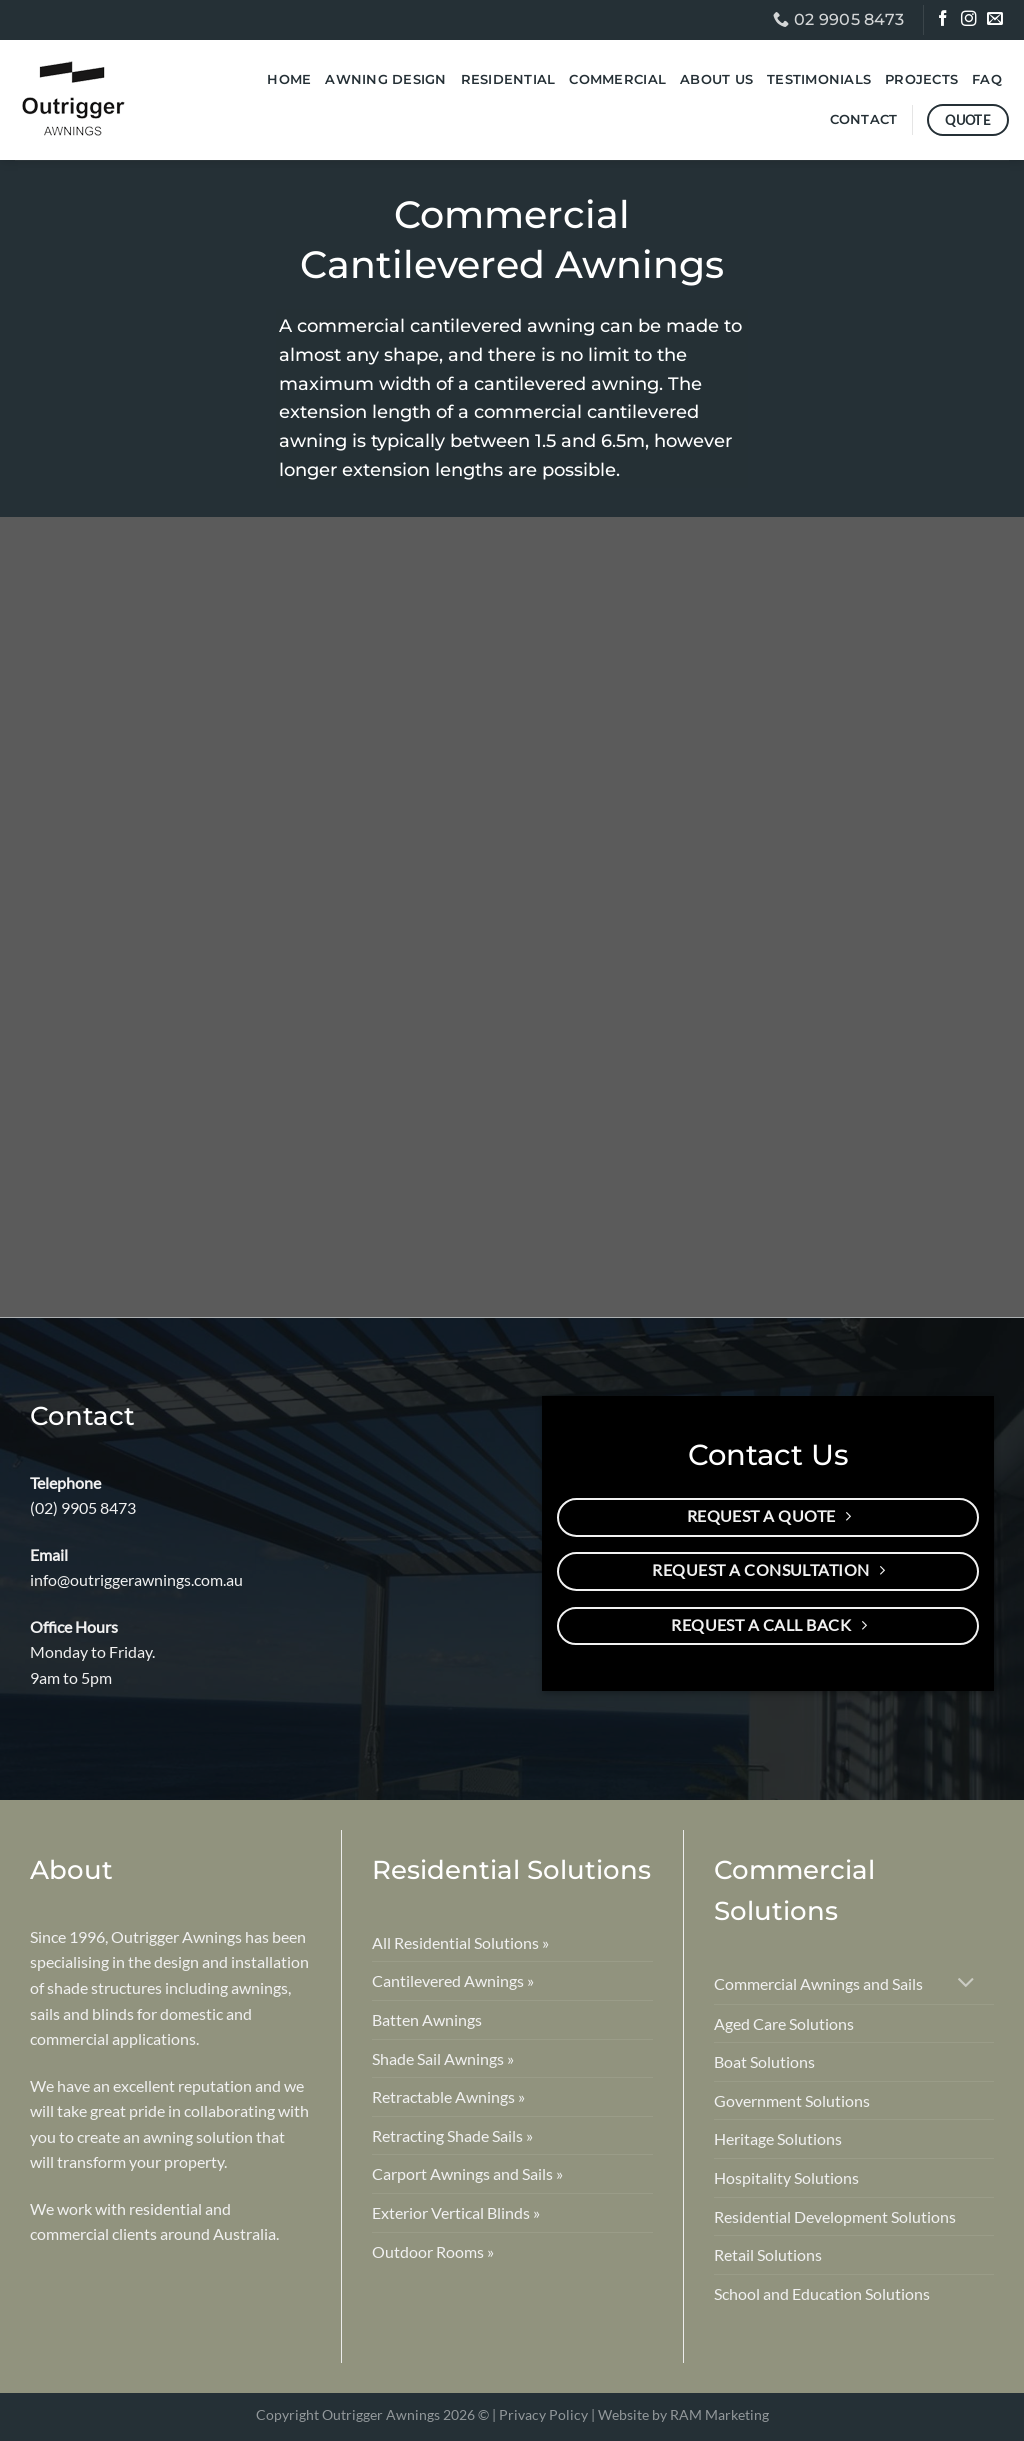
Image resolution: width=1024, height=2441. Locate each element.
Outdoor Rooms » (433, 2251)
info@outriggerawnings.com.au (136, 1579)
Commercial (617, 79)
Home (289, 79)
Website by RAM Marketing (683, 2414)
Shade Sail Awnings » (443, 2058)
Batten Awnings (427, 2019)
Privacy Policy (543, 2414)
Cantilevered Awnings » (453, 1980)
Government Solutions (792, 2100)
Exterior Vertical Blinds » (456, 2212)
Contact (864, 119)
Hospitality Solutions (786, 2177)
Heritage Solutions (778, 2138)
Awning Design (385, 79)
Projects (921, 79)
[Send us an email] (996, 21)
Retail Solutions (768, 2254)
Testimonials (819, 79)
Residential (508, 79)
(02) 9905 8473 (83, 1507)
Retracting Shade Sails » (452, 2135)
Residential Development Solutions (835, 2216)
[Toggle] (966, 1984)
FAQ (987, 79)
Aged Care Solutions (784, 2023)
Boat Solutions (764, 2061)
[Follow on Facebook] (944, 21)
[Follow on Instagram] (970, 21)
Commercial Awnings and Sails (818, 1983)
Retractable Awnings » (448, 2096)
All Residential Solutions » (460, 1942)
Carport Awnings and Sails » (467, 2173)
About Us (716, 79)
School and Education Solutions (822, 2293)
